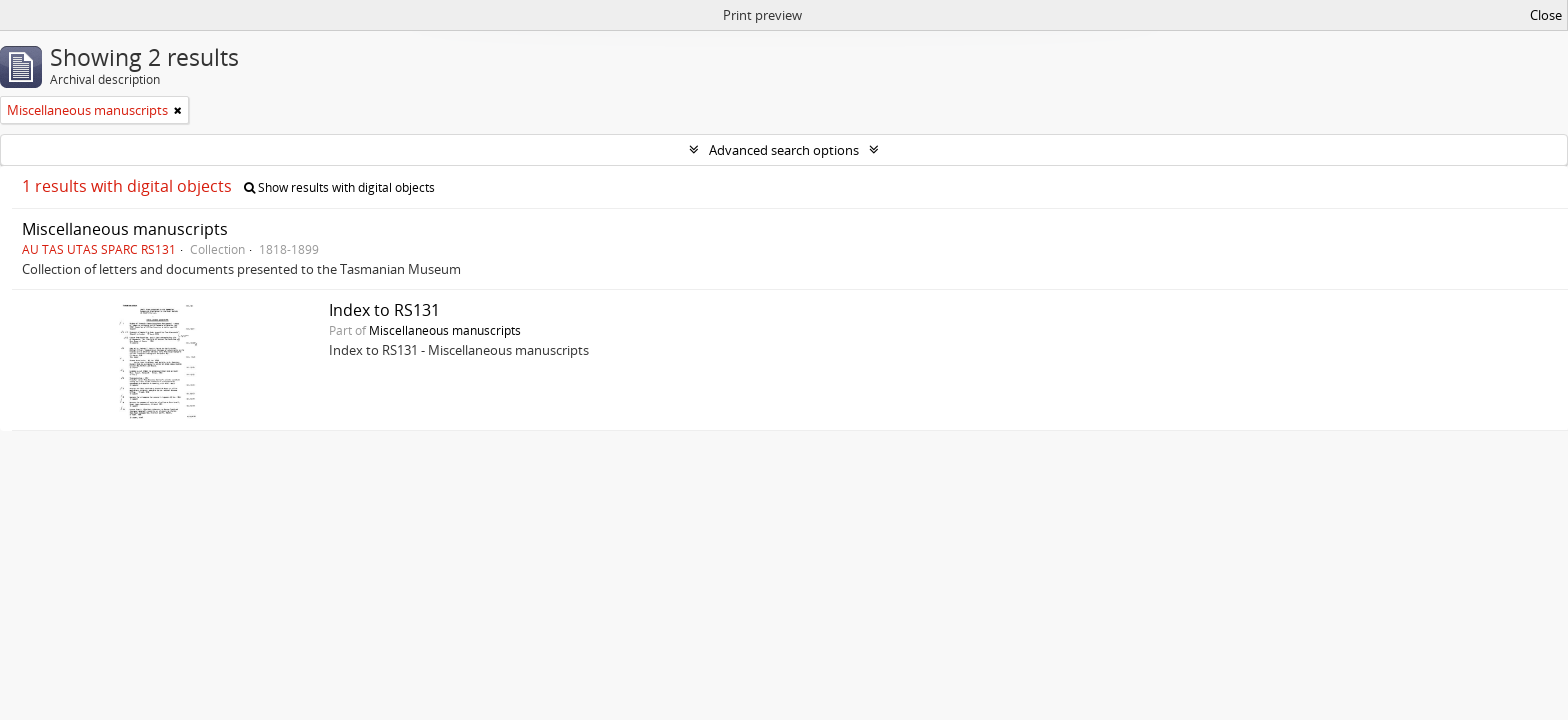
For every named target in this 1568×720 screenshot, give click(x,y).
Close (1546, 15)
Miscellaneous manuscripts (125, 229)
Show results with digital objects (339, 187)
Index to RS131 (384, 310)
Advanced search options (784, 150)
